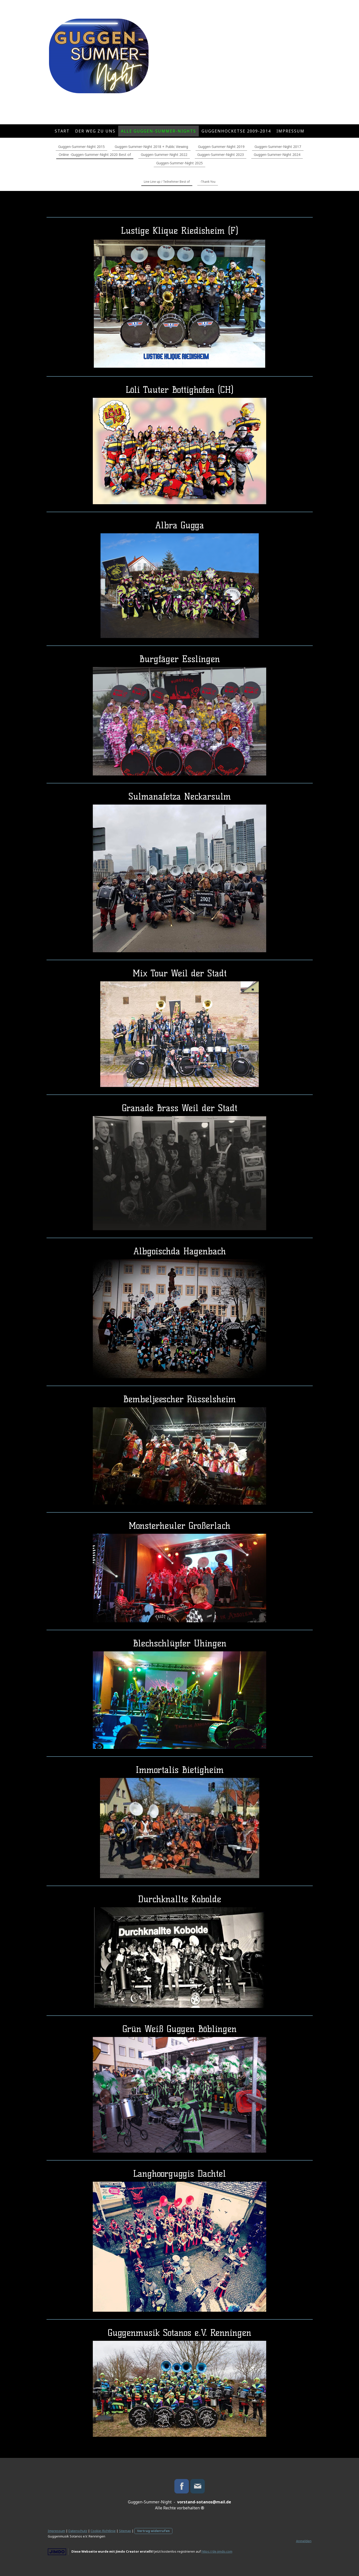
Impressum (290, 131)
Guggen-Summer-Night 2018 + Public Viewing (151, 146)
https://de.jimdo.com (217, 2551)
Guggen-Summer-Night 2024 (277, 154)
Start (62, 131)
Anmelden (303, 2541)
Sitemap (125, 2531)
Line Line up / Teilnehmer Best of (167, 182)
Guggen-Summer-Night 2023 (220, 154)
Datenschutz (77, 2531)
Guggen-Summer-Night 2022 (164, 154)
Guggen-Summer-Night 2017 (278, 146)
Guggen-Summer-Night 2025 (179, 163)
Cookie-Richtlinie (103, 2531)
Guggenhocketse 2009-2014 (236, 131)
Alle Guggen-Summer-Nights (158, 131)
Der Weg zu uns (95, 131)
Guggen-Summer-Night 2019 (221, 146)
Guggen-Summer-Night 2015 (81, 146)
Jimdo (57, 2551)
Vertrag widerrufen (153, 2531)
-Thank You (207, 182)
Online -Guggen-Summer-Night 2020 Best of (95, 154)
